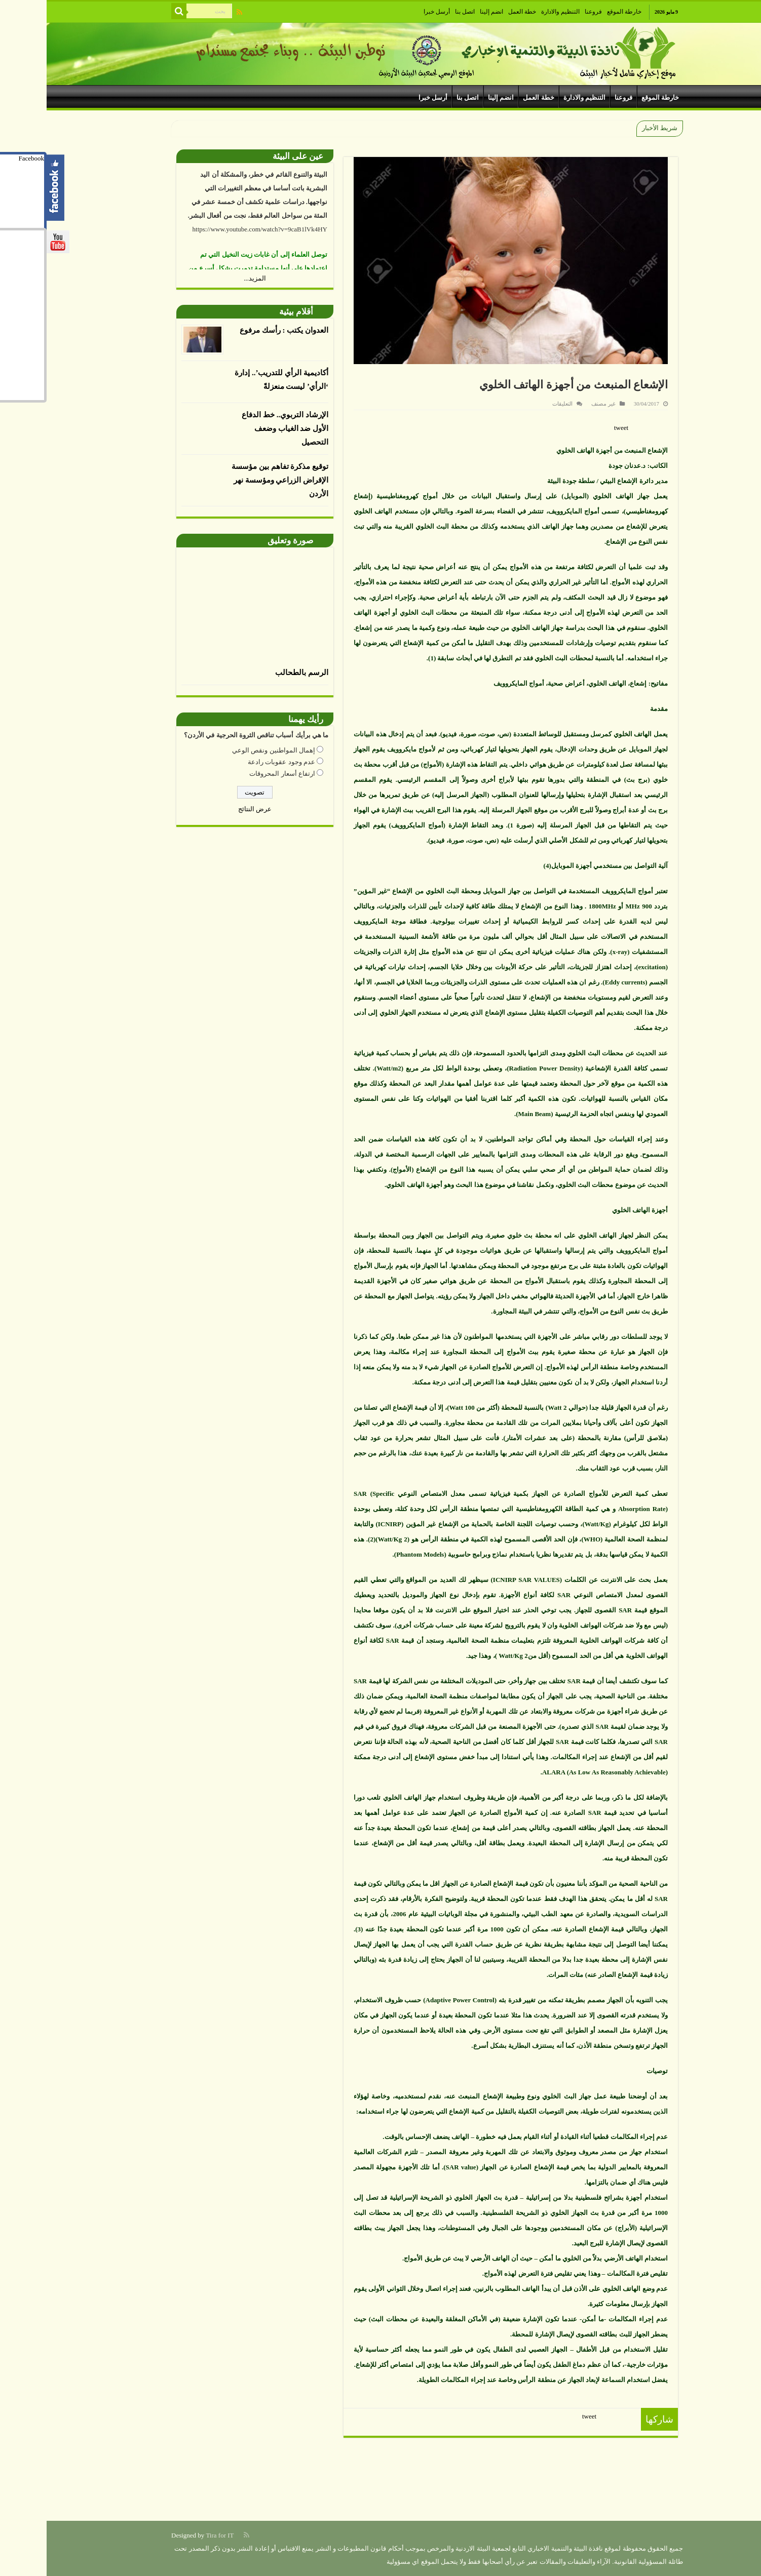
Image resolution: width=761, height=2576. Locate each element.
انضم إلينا (444, 11)
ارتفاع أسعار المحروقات (236, 773)
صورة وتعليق (244, 540)
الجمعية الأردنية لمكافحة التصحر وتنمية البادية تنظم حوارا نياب (501, 128)
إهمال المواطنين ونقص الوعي (227, 750)
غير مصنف (557, 404)
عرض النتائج (208, 809)
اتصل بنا (418, 11)
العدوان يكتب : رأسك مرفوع (237, 330)
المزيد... (208, 278)
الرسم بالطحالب (255, 672)
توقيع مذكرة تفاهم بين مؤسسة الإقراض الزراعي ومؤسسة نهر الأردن (233, 480)
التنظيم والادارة (513, 11)
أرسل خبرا (390, 11)
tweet (574, 427)
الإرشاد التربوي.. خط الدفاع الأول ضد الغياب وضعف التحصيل (238, 428)
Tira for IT (173, 2535)
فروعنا (546, 11)
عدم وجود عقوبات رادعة (235, 762)
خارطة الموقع (577, 11)
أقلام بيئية (250, 311)
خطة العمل (475, 11)
